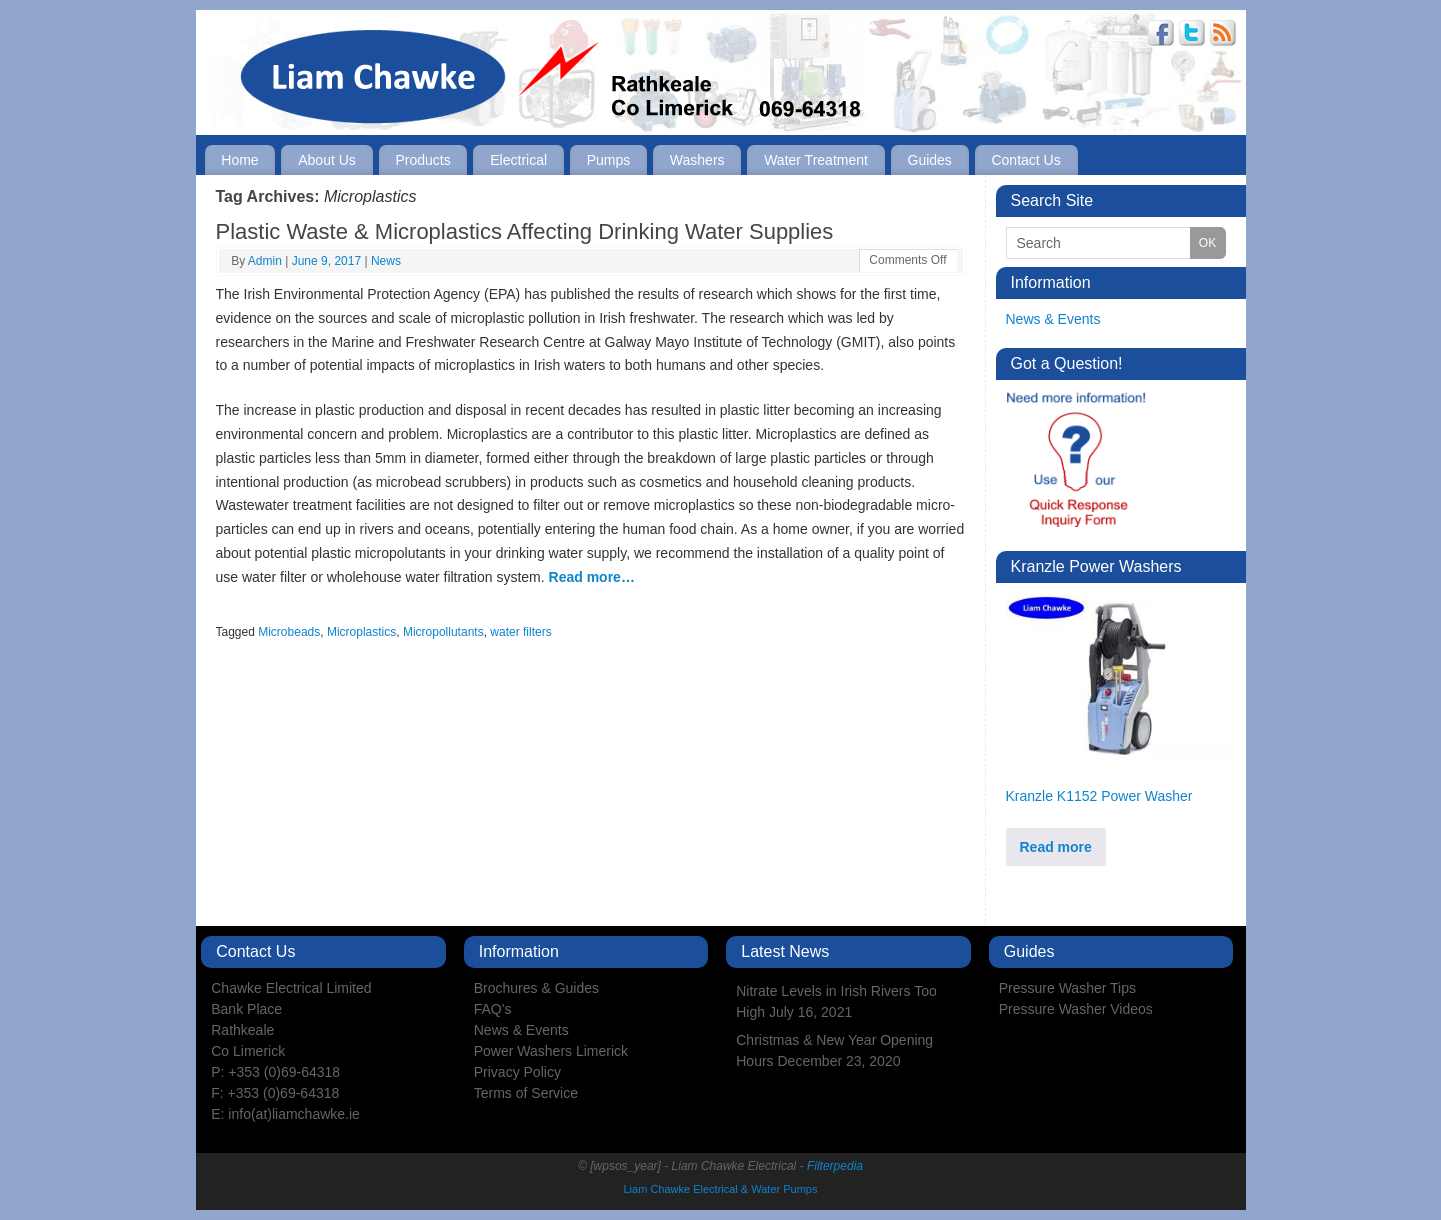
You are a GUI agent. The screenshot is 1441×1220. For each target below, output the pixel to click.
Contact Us (1025, 160)
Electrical (518, 160)
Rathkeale (242, 1030)
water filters (520, 632)
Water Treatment (816, 160)
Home (239, 160)
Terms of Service (526, 1093)
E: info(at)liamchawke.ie (285, 1114)
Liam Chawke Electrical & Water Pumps (721, 1189)
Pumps (609, 160)
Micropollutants (443, 632)
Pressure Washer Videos (1076, 1009)
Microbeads (289, 632)
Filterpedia (835, 1166)
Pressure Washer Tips (1067, 988)
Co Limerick (248, 1051)
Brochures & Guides (536, 988)
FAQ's (493, 1009)
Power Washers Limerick (551, 1051)
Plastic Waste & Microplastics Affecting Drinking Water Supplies (525, 231)
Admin (265, 261)
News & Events (1053, 319)
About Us (327, 160)
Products (422, 160)
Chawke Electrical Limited (291, 988)
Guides (930, 160)
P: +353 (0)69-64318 (275, 1072)
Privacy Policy (517, 1072)
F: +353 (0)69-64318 (275, 1093)
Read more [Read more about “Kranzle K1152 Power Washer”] (1056, 847)
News (386, 261)
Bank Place (246, 1009)
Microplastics (361, 632)
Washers (697, 160)
